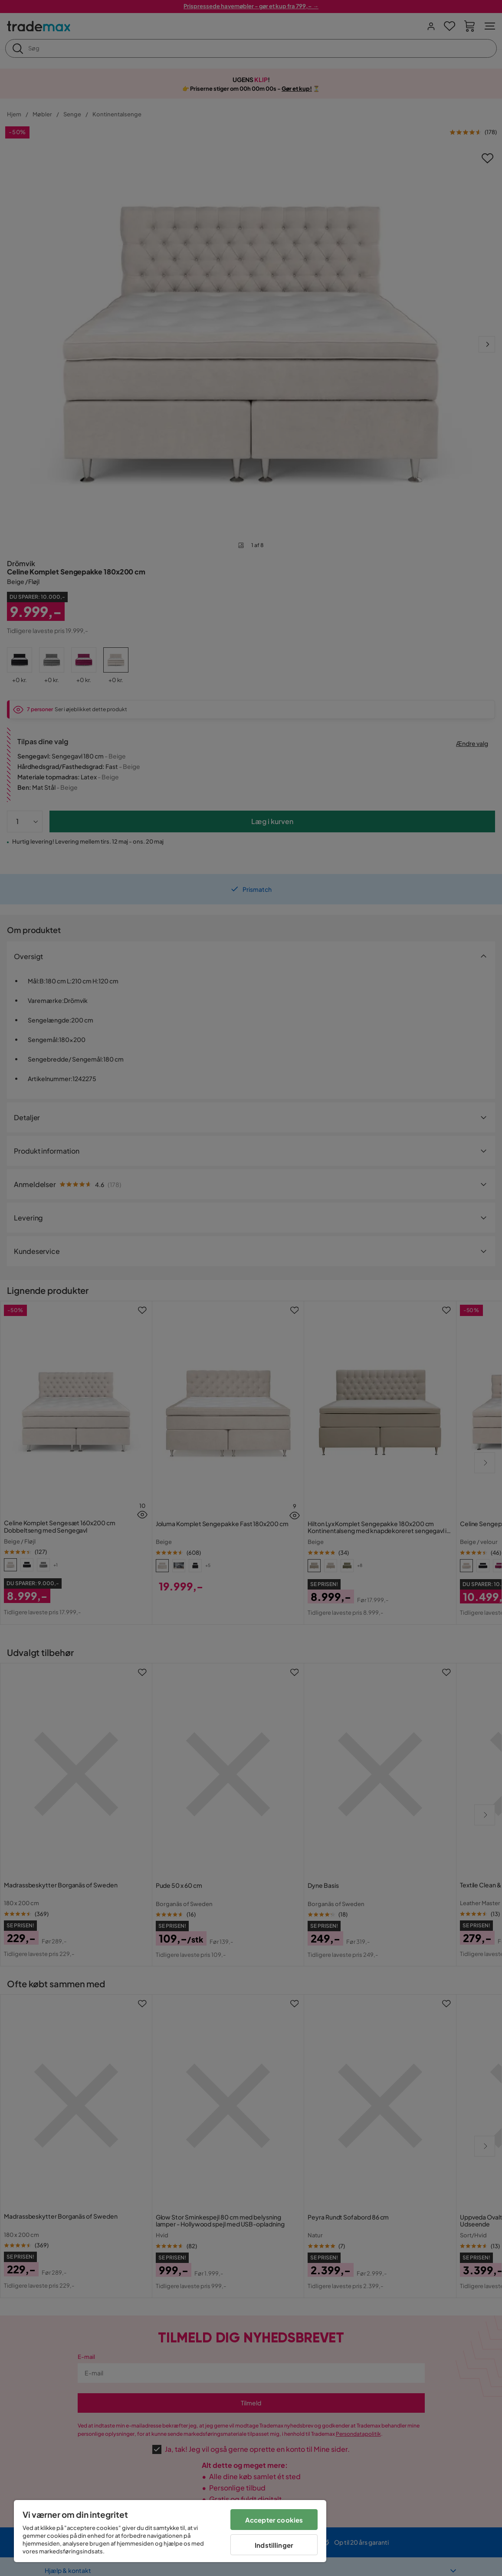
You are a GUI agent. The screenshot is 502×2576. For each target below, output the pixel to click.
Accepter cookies (274, 2520)
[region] (170, 2531)
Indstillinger (274, 2545)
